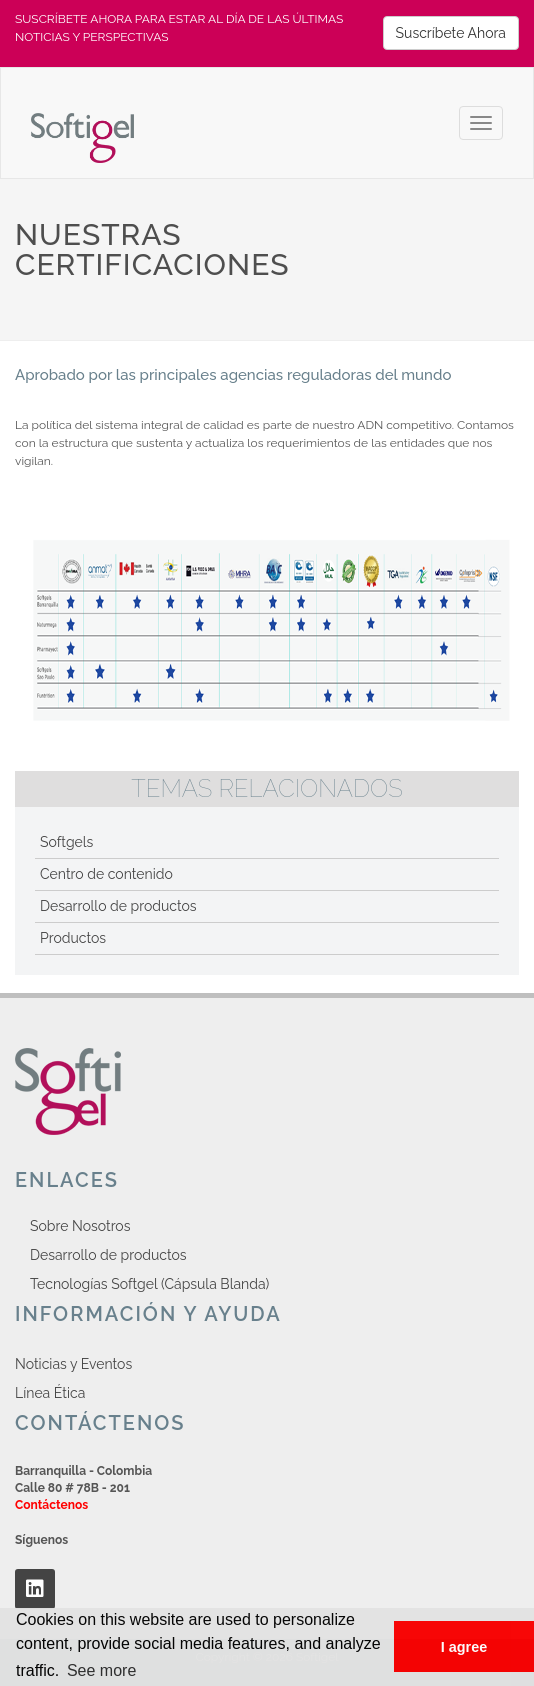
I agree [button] (464, 1647)
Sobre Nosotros (80, 1226)
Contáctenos (51, 1505)
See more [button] (101, 1670)
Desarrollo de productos (118, 906)
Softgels (66, 842)
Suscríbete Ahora (451, 33)
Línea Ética (50, 1393)
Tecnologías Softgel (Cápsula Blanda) (149, 1284)
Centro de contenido (106, 874)
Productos (73, 938)
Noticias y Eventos (73, 1364)
